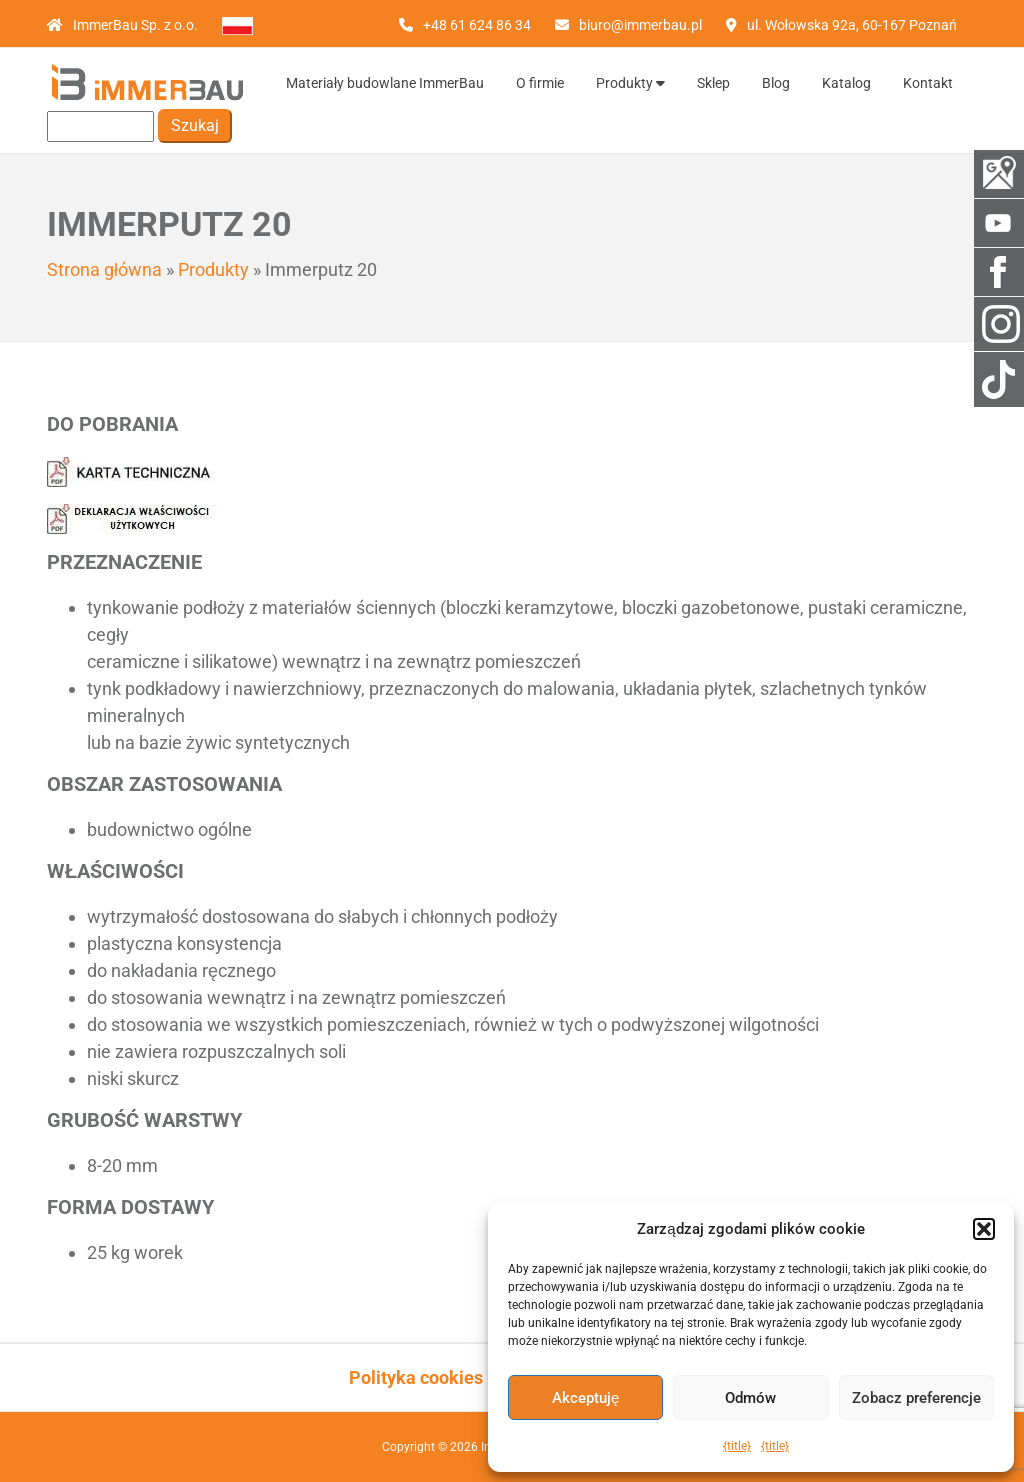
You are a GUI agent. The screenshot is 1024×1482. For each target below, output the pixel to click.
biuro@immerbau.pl (640, 25)
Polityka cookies (416, 1377)
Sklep (713, 83)
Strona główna (104, 269)
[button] (984, 1229)
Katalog (846, 83)
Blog (776, 83)
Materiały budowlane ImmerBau (385, 83)
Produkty (630, 83)
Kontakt (928, 83)
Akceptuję (585, 1398)
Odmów (750, 1398)
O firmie (540, 83)
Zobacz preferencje (916, 1398)
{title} (737, 1446)
